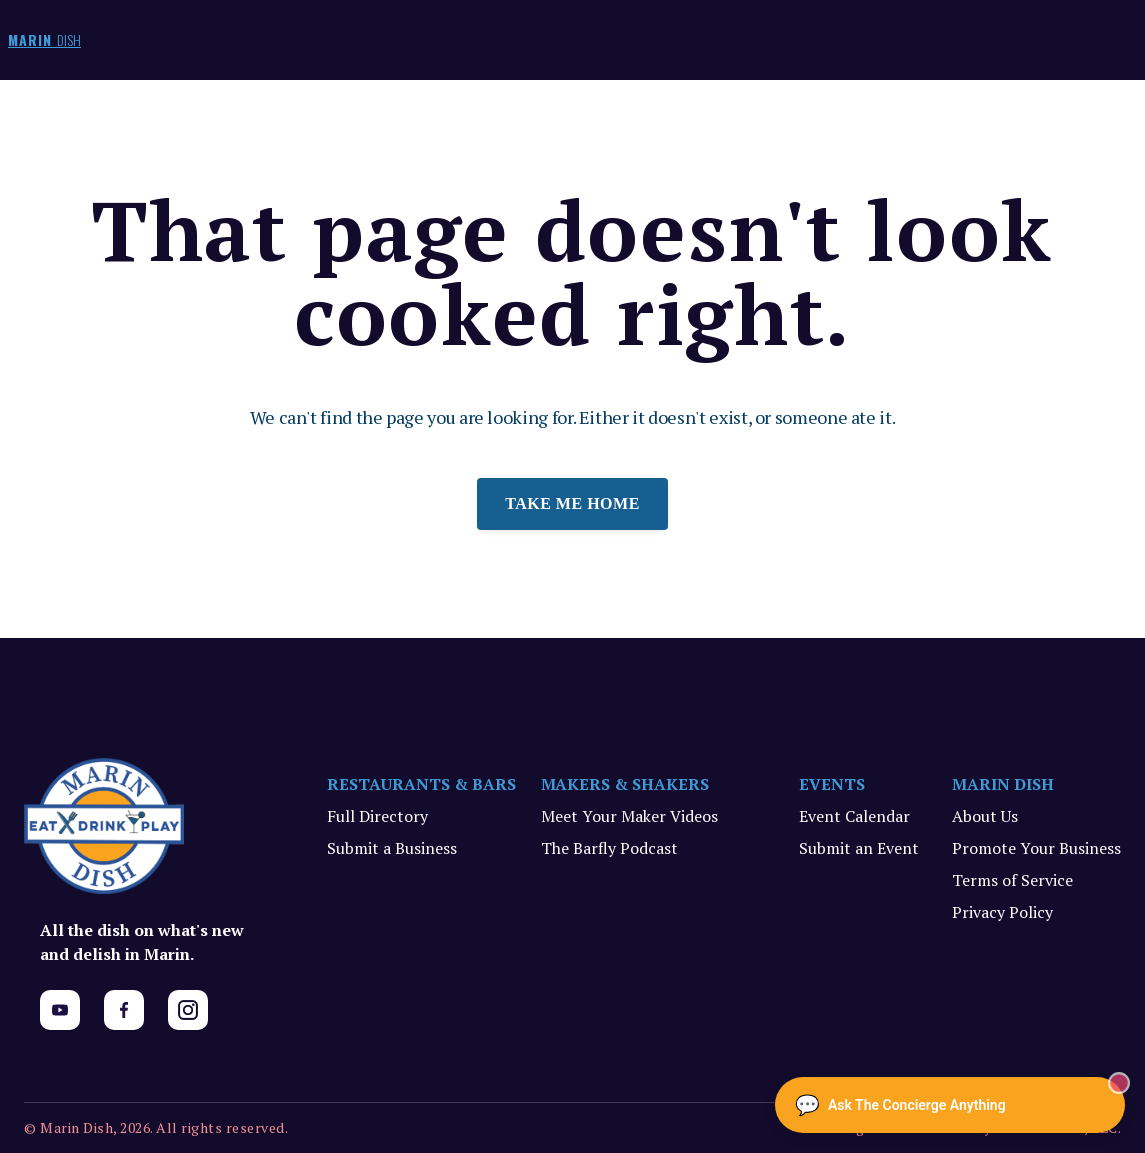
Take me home (572, 503)
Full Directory (377, 816)
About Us (985, 816)
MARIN (44, 39)
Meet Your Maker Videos (629, 816)
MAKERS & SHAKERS (625, 784)
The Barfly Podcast (609, 848)
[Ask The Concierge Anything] (950, 1105)
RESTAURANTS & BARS (421, 784)
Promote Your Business (1036, 848)
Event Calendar (854, 816)
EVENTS (832, 784)
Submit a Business (392, 848)
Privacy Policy (1002, 912)
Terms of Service (1012, 880)
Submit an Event (859, 848)
